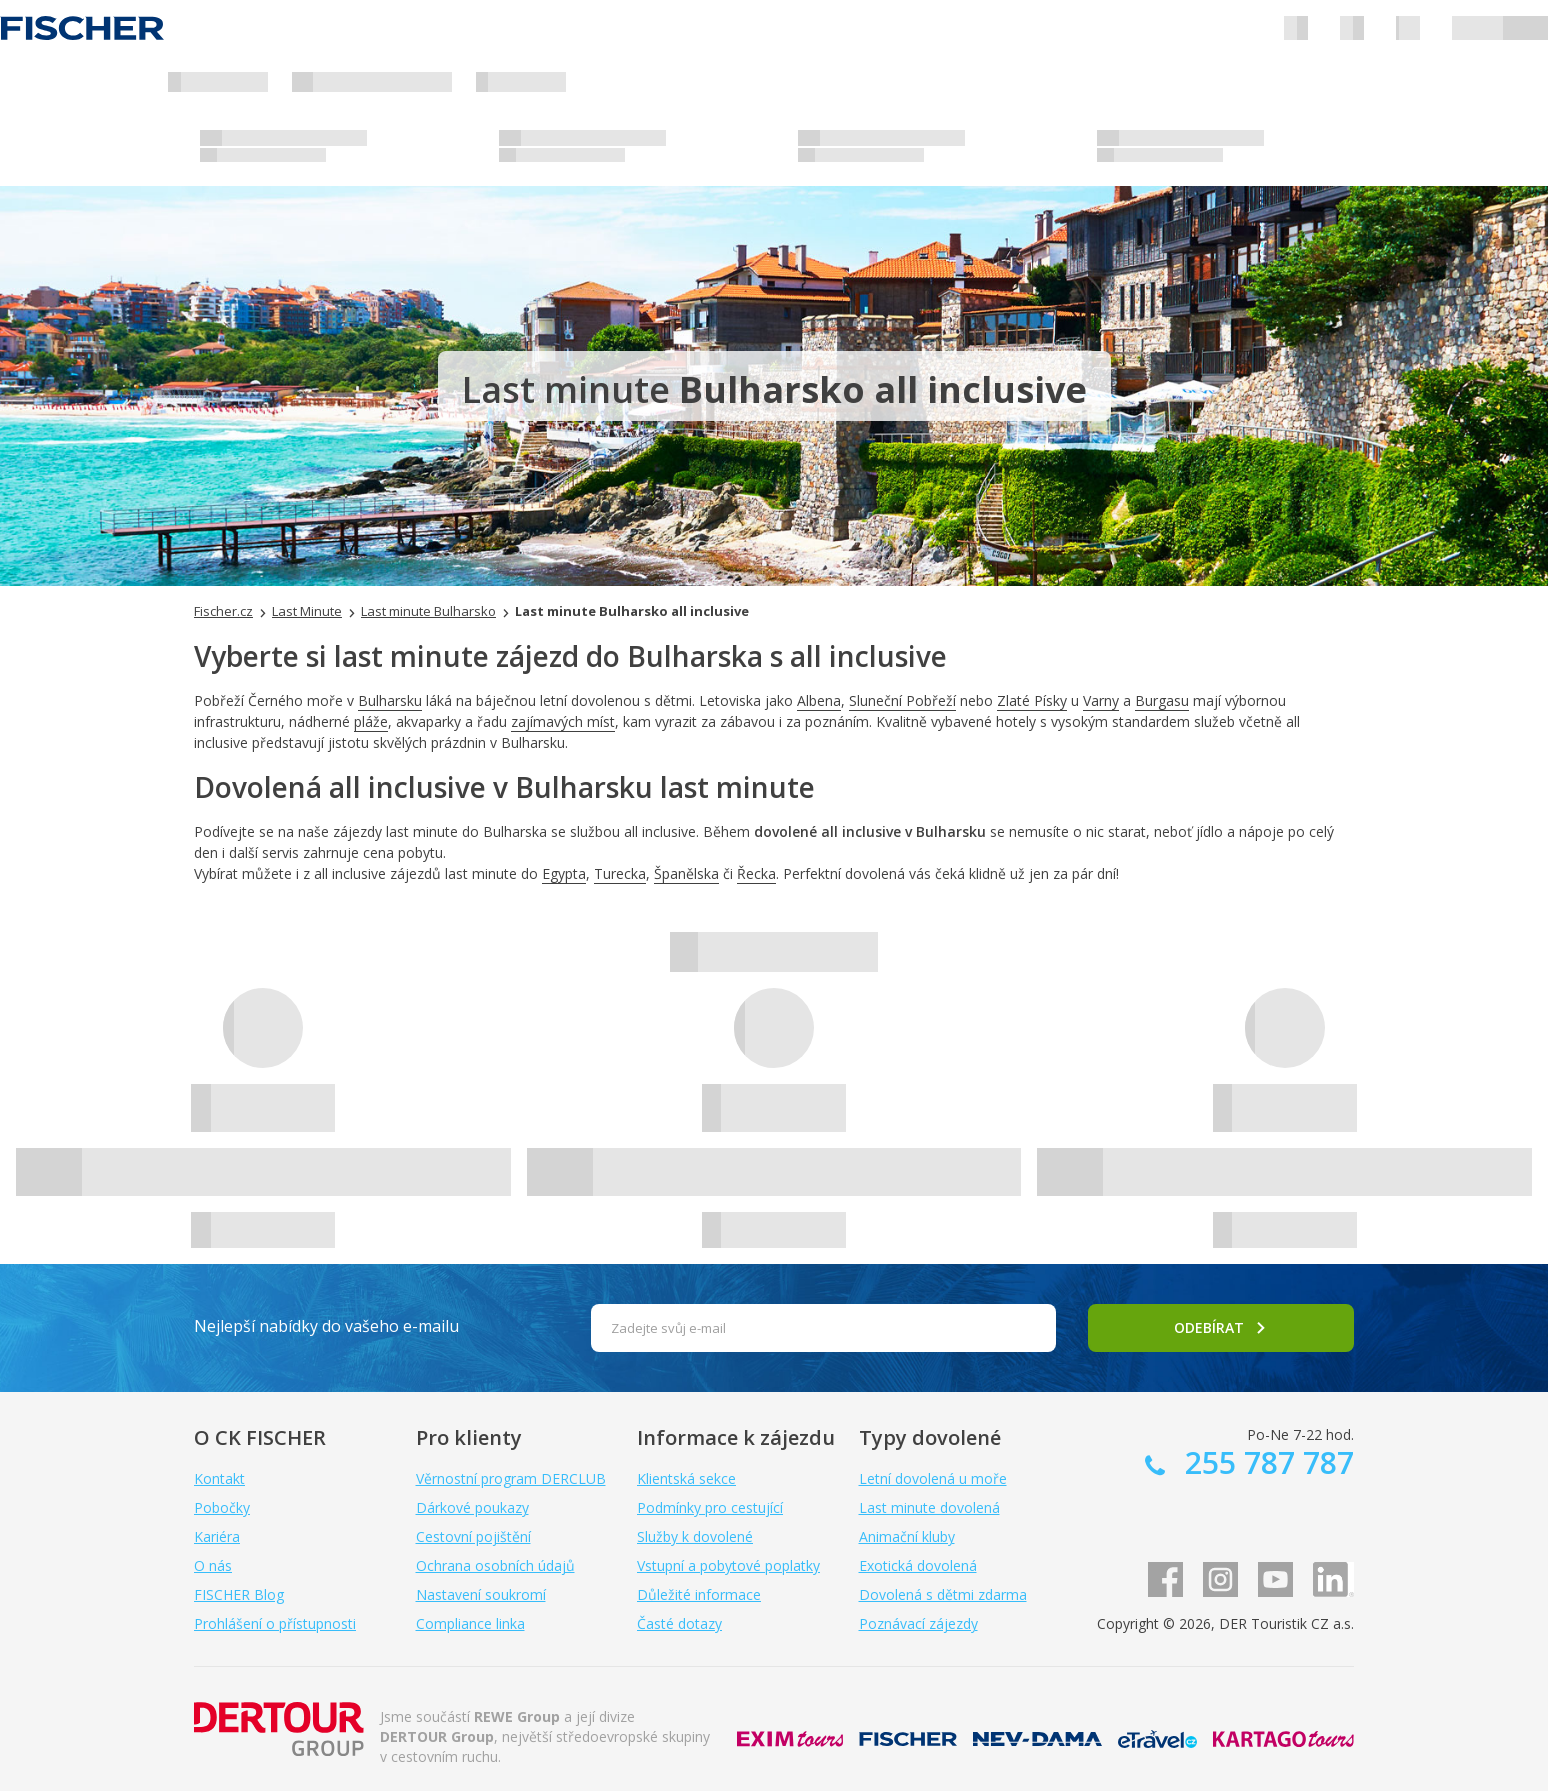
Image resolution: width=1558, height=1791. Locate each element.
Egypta (564, 873)
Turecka (620, 873)
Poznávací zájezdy (918, 1623)
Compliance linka (470, 1623)
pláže (371, 721)
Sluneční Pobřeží (902, 700)
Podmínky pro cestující (710, 1507)
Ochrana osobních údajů (495, 1565)
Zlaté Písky (1032, 700)
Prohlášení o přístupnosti (275, 1623)
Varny (1101, 700)
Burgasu (1162, 700)
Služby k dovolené (695, 1536)
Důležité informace (699, 1594)
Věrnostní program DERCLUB (511, 1478)
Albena (819, 700)
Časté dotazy (679, 1623)
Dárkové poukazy (472, 1507)
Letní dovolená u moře (933, 1478)
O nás (213, 1565)
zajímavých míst (563, 721)
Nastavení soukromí (481, 1594)
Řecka (756, 873)
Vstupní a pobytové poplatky (728, 1565)
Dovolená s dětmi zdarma (943, 1594)
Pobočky (222, 1507)
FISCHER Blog (239, 1594)
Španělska (686, 873)
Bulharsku (390, 700)
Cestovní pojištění (473, 1536)
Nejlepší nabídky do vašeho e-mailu (326, 1326)
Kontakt (219, 1478)
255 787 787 (1265, 1462)
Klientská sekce (686, 1478)
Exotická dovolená (918, 1565)
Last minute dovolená (929, 1507)
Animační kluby (907, 1536)
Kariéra (217, 1536)
